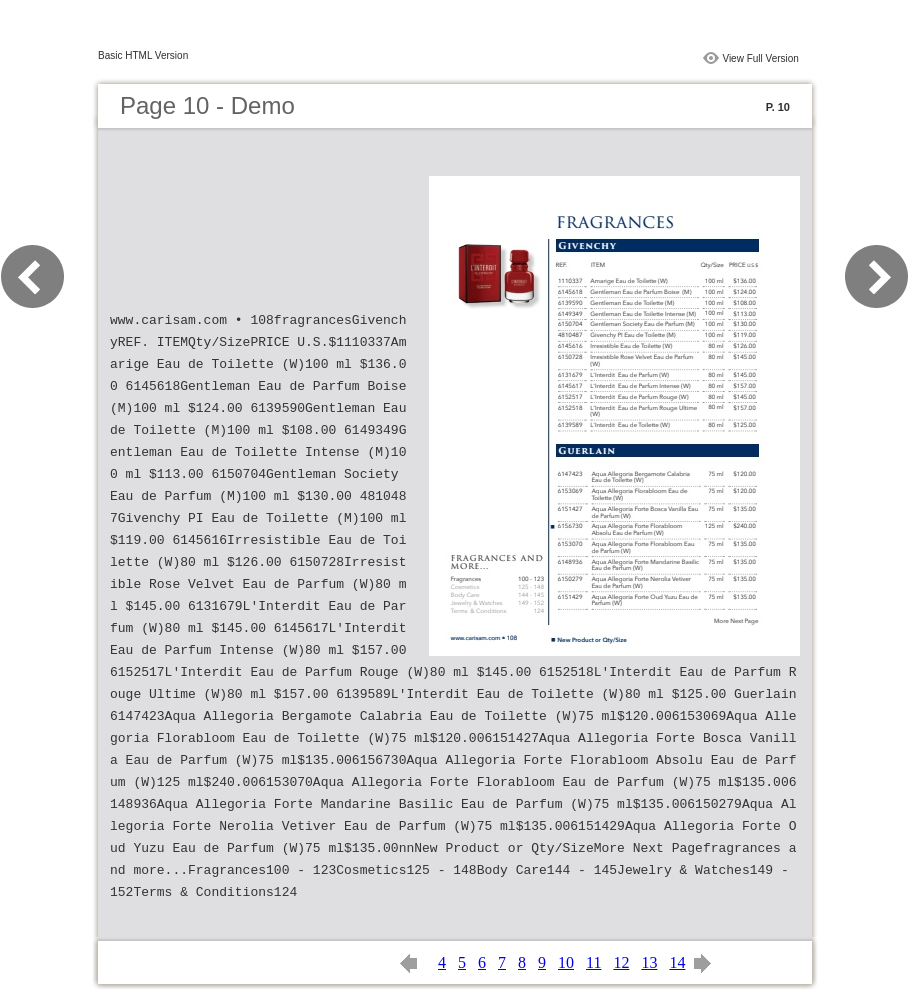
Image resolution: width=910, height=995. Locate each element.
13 (649, 962)
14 (677, 962)
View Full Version (760, 58)
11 (593, 962)
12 (621, 962)
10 (566, 962)
